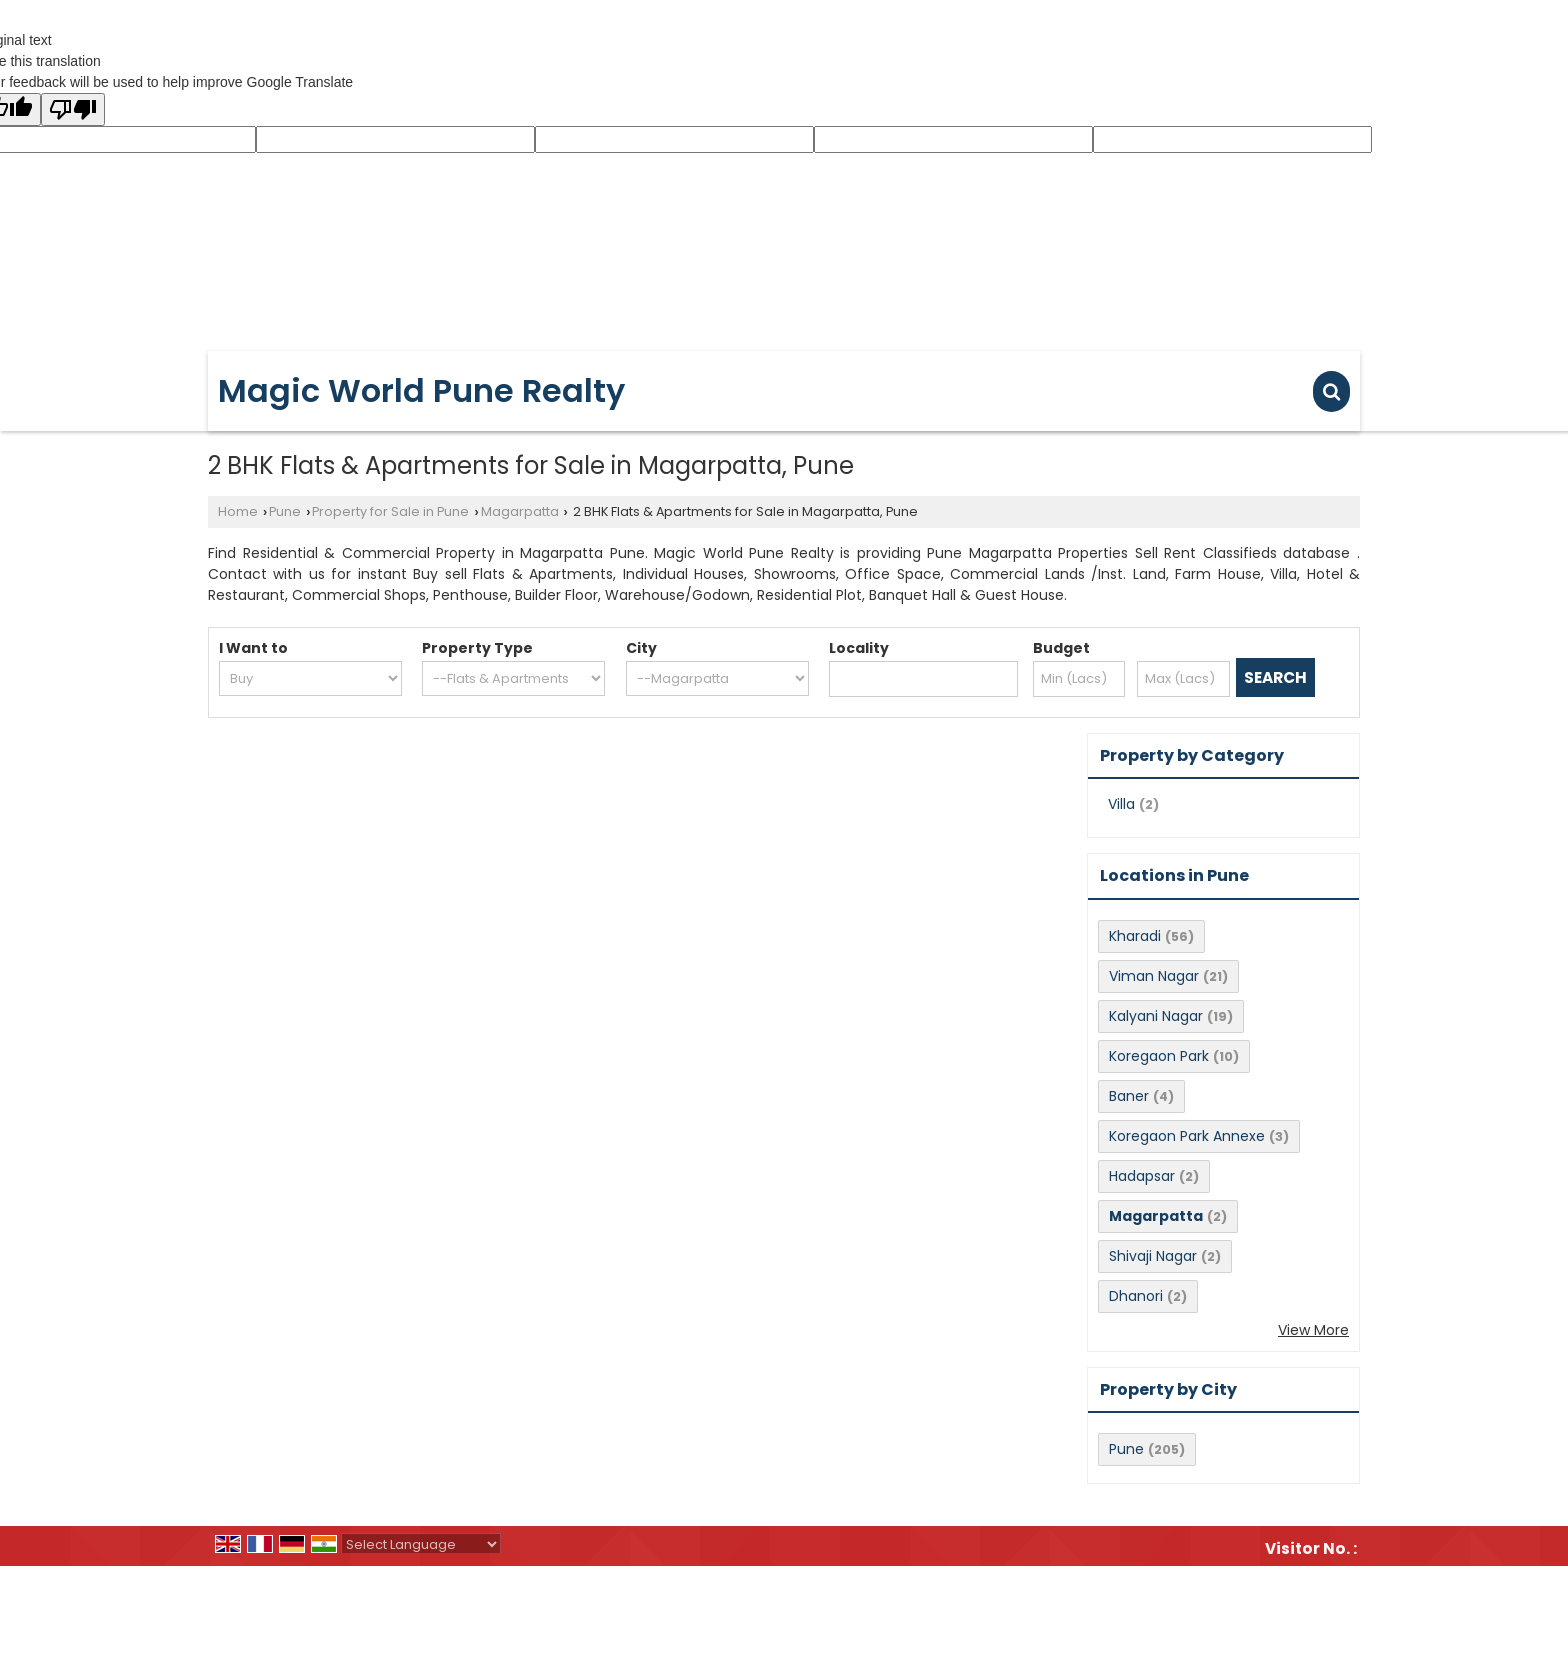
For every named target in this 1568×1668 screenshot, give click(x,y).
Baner (1129, 1096)
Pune (285, 511)
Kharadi (1135, 936)
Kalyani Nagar (1156, 1016)
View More (1313, 1330)
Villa (1121, 804)
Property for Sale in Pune (390, 511)
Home (238, 511)
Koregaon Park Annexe (1187, 1136)
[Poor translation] (73, 109)
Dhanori (1136, 1296)
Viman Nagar (1154, 976)
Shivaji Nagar (1153, 1256)
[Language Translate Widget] (421, 1544)
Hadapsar (1142, 1176)
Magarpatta (520, 511)
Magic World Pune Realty (421, 391)
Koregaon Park (1159, 1056)
